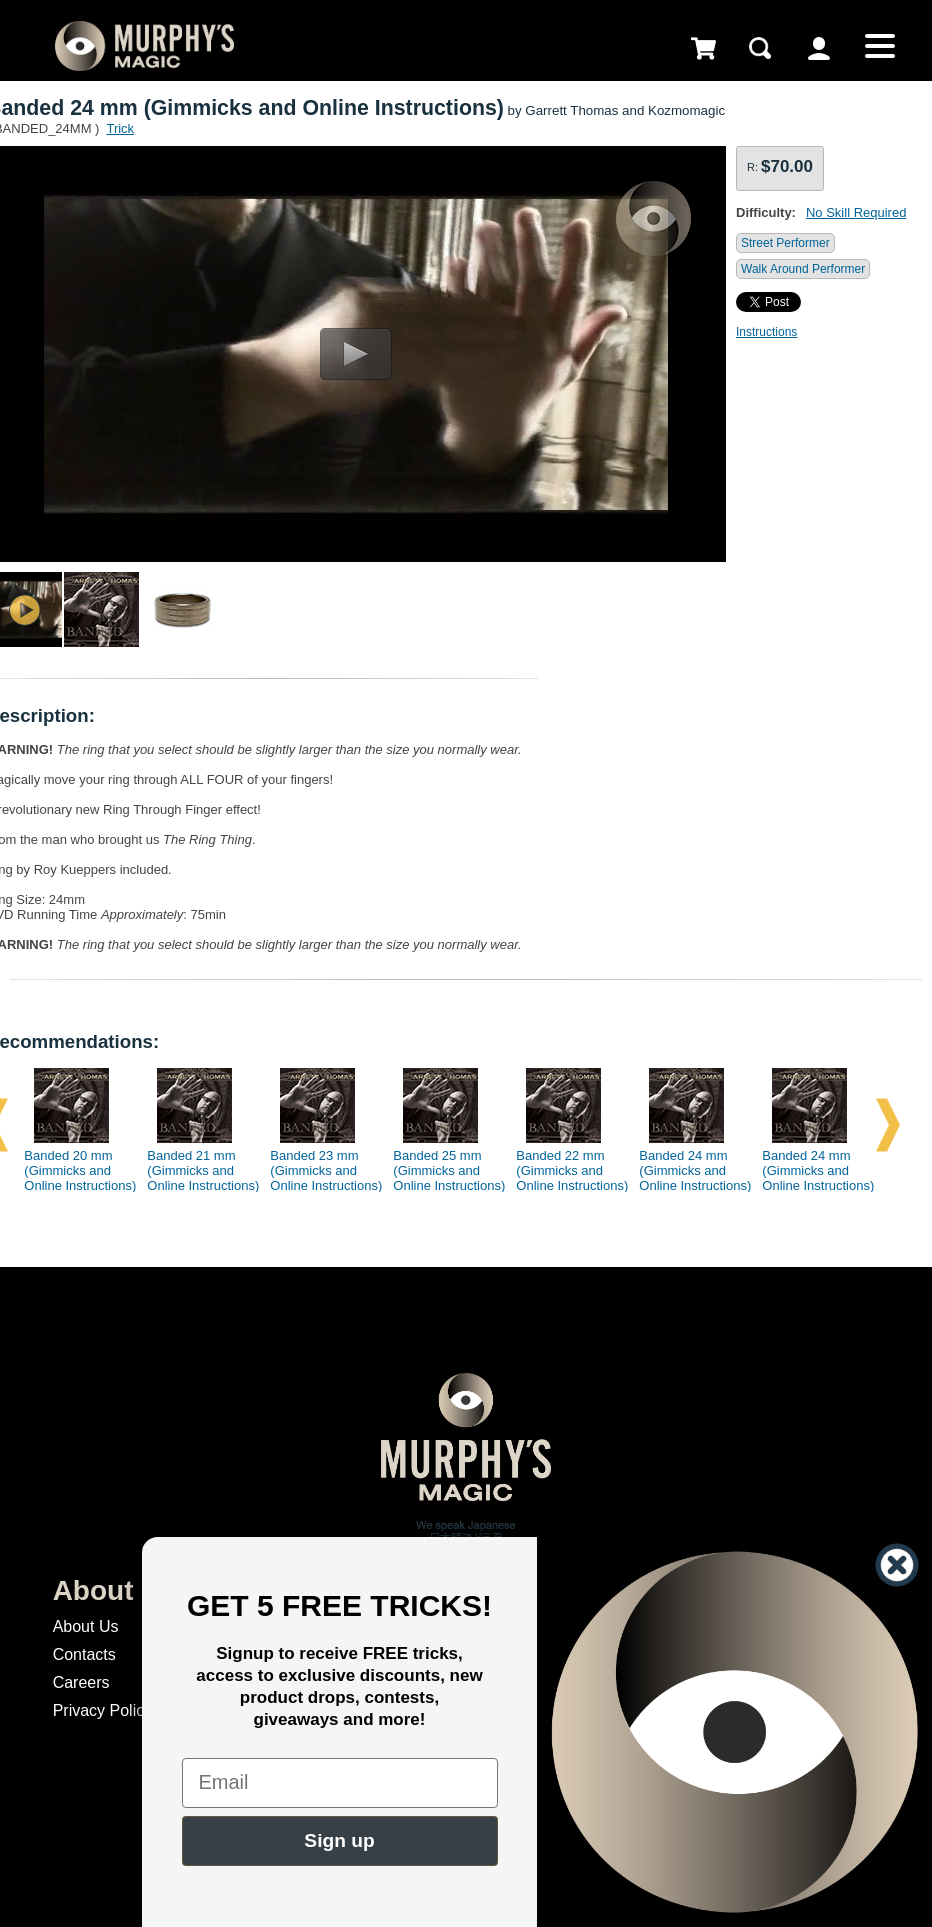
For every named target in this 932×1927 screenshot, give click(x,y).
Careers (81, 1682)
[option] (73, 1125)
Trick (120, 128)
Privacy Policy (103, 1710)
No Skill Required (856, 212)
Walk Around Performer (803, 269)
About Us (86, 1626)
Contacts (84, 1654)
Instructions (766, 332)
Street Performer (785, 243)
